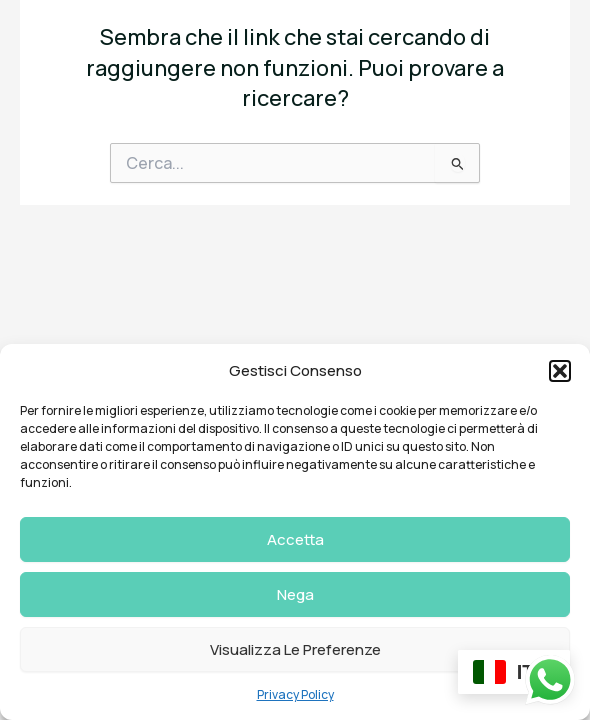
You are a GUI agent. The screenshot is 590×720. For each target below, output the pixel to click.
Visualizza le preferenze (295, 649)
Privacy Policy (295, 694)
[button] (560, 371)
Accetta (295, 539)
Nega (295, 594)
